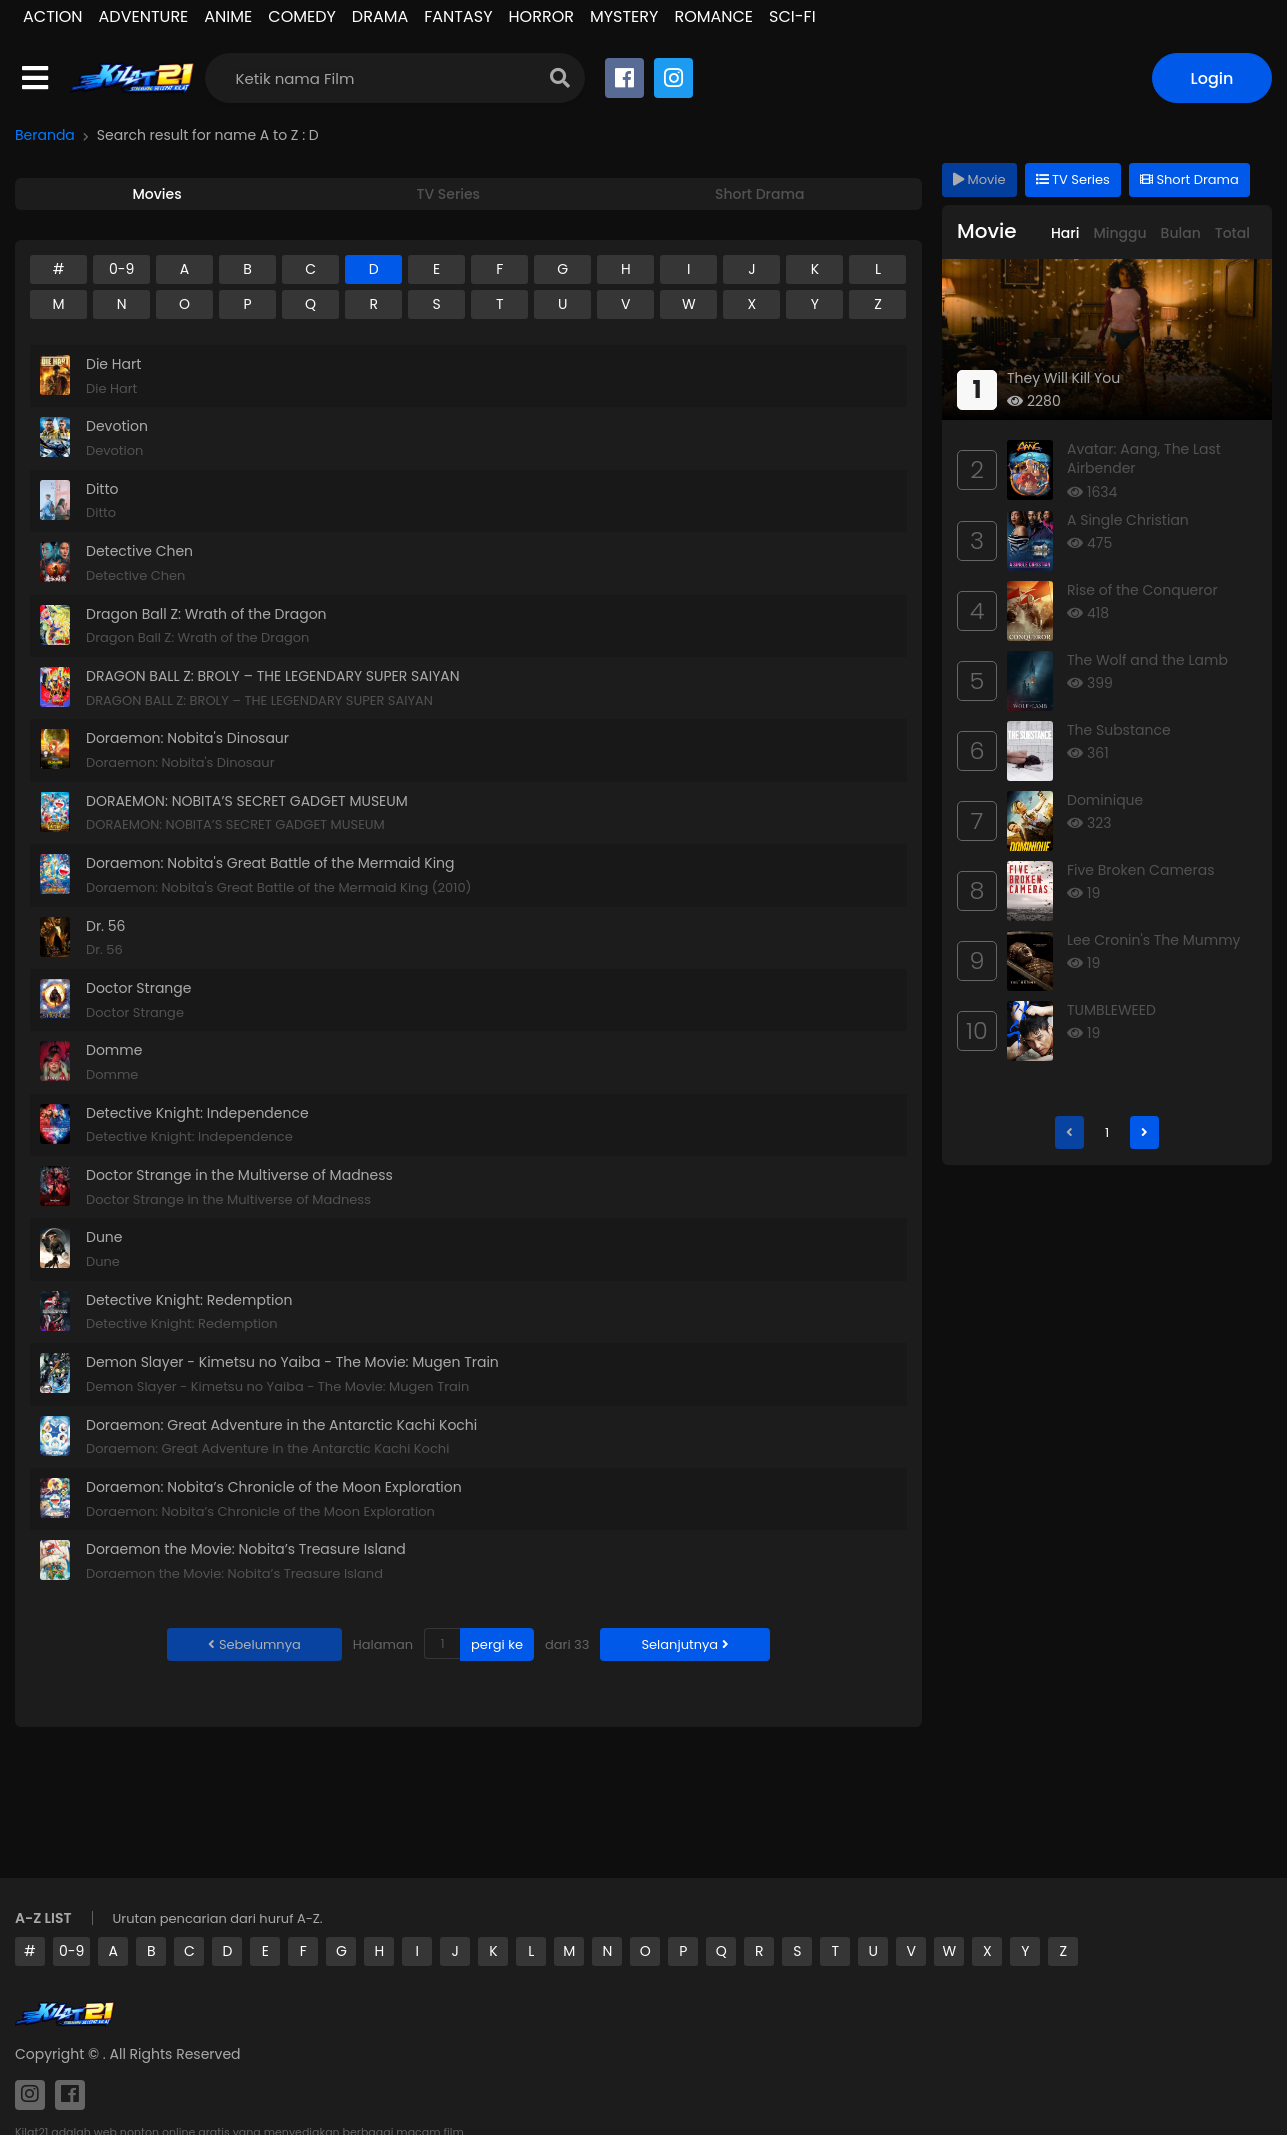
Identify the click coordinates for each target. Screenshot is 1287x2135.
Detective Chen (139, 551)
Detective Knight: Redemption (189, 1300)
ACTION (53, 16)
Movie (979, 179)
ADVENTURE (144, 16)
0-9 (71, 1951)
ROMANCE (713, 16)
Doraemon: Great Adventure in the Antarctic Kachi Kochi (281, 1425)
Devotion (117, 426)
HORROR (541, 16)
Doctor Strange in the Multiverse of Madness (239, 1175)
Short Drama (1189, 179)
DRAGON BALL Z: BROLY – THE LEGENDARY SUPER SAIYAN (273, 676)
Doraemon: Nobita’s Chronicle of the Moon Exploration (274, 1487)
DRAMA (380, 16)
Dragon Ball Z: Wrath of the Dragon (206, 614)
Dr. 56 (105, 926)
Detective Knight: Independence (197, 1113)
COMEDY (302, 16)
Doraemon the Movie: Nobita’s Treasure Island (246, 1549)
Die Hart (113, 364)
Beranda (45, 135)
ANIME (228, 16)
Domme (114, 1050)
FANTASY (458, 16)
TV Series (1073, 179)
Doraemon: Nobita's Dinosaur (187, 738)
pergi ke (497, 1644)
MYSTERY (624, 16)
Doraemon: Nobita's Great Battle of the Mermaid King (270, 863)
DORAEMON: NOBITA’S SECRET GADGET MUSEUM (247, 801)
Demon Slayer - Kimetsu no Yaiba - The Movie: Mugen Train (292, 1362)
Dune (104, 1237)
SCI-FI (792, 16)
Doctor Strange (138, 988)
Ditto (102, 489)
